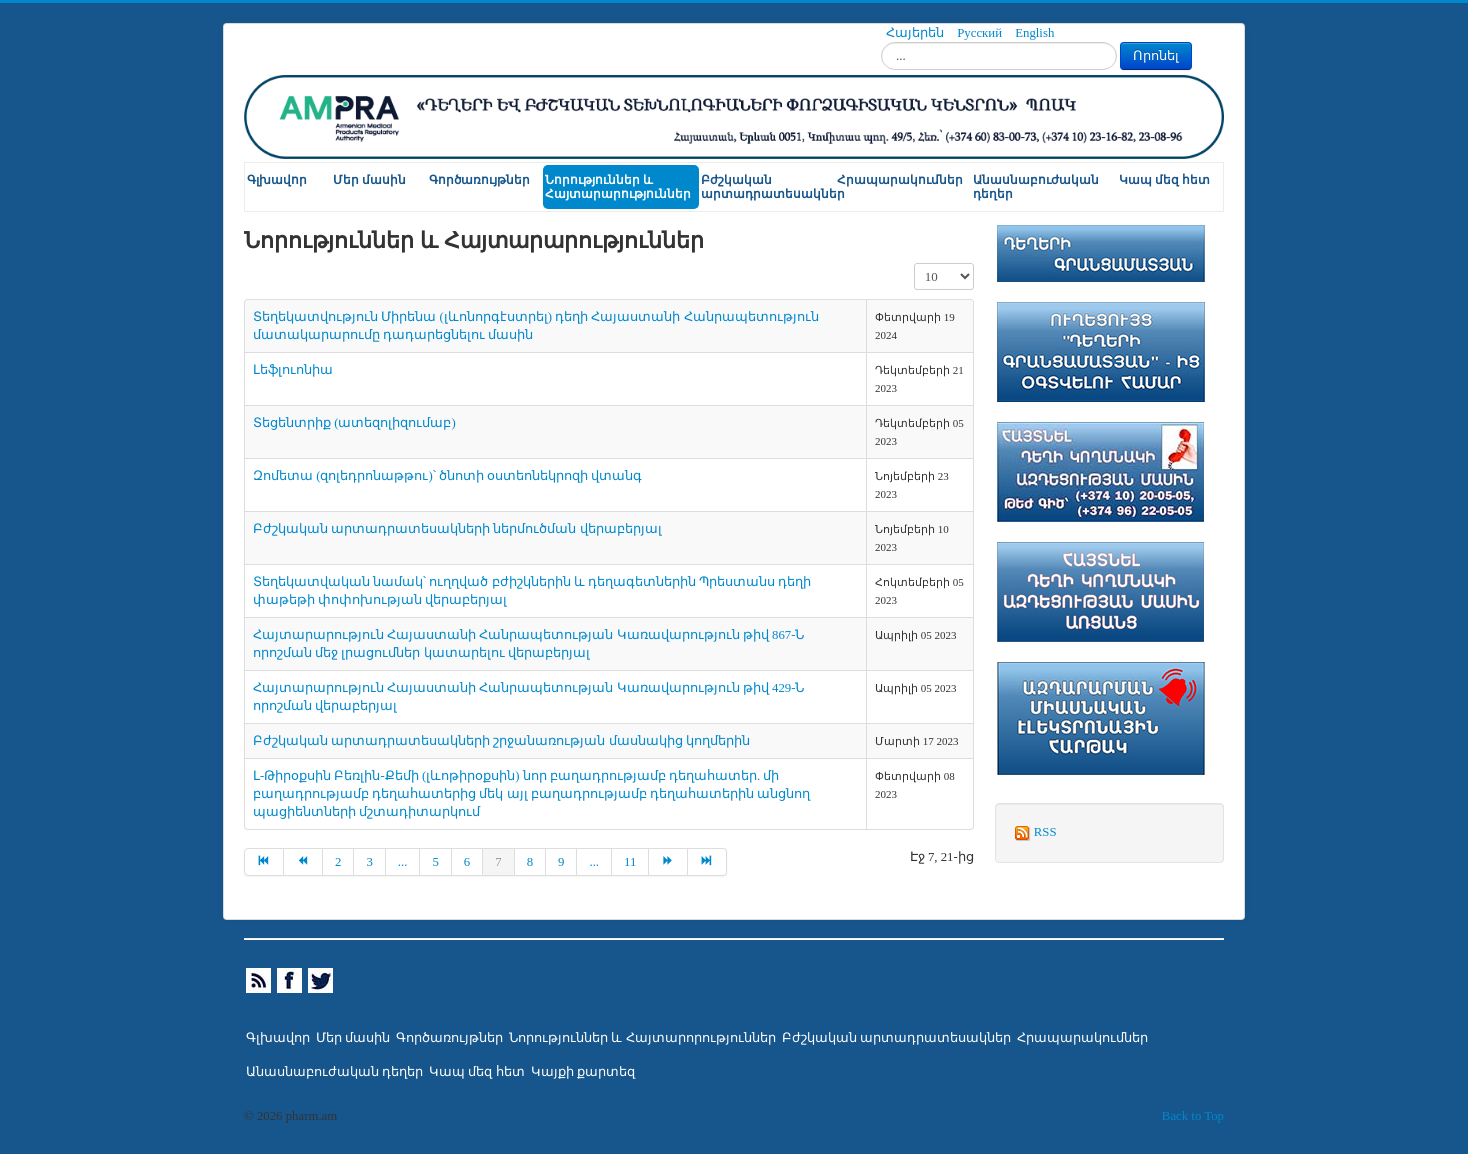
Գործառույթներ (479, 180)
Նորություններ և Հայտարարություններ (618, 187)
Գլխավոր (277, 180)
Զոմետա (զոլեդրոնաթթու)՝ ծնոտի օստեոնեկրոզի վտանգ (447, 476)
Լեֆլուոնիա (293, 370)
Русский (981, 33)
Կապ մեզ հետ (1164, 180)
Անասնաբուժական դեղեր (1036, 187)
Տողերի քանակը (914, 263)
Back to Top (1193, 1116)
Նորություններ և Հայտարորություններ (642, 1038)
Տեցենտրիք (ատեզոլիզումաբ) (354, 423)
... (403, 862)
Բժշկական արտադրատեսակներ (768, 187)
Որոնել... (881, 42)
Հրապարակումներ (900, 180)
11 (630, 862)
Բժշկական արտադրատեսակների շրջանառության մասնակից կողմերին (501, 741)
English (1034, 33)
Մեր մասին (369, 180)
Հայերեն (916, 33)
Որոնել (1156, 55)
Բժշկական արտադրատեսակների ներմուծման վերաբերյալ (457, 529)
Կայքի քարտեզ (583, 1072)
